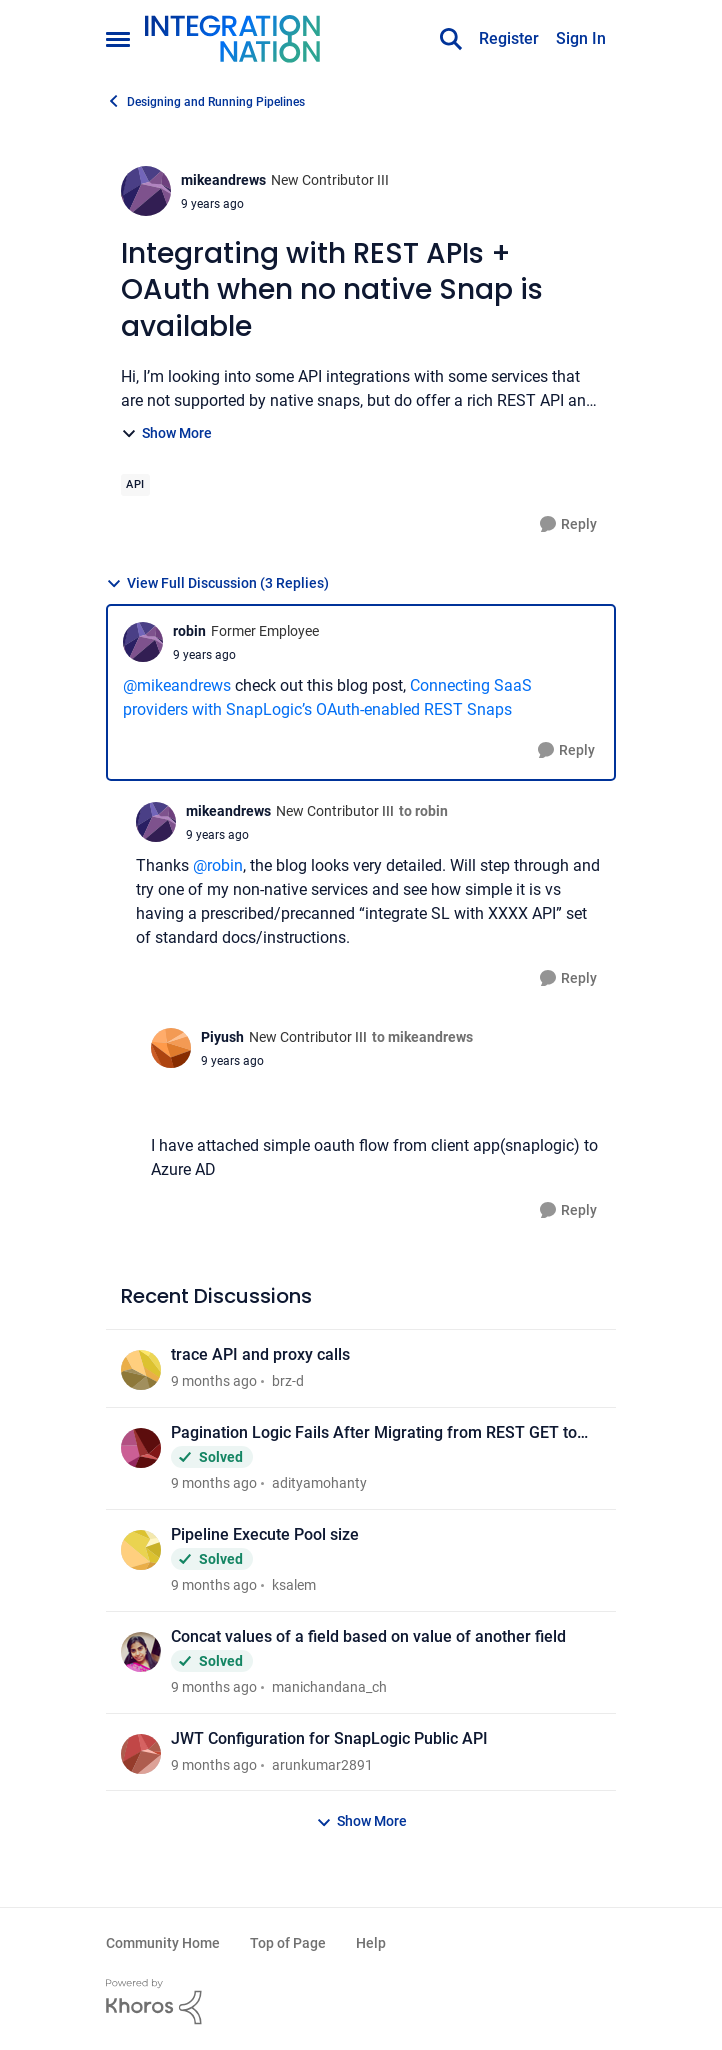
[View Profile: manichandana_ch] (141, 1652)
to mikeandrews (422, 1037)
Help (371, 1943)
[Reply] (568, 524)
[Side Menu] (118, 39)
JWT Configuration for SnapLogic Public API (329, 1738)
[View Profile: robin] (143, 642)
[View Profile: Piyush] (171, 1048)
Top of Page (288, 1943)
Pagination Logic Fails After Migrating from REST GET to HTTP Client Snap (374, 1433)
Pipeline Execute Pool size (265, 1534)
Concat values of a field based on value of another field (368, 1636)
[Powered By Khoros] (361, 2002)
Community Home (163, 1943)
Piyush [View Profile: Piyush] (222, 1037)
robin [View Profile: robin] (189, 631)
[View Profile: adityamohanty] (141, 1448)
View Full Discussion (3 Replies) (217, 583)
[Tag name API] (135, 485)
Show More (166, 433)
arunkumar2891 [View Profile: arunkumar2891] (322, 1764)
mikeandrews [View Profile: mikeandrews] (223, 180)
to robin (423, 811)
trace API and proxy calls (260, 1354)
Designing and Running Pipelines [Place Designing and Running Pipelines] (205, 101)
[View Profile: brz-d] (141, 1370)
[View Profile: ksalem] (141, 1550)
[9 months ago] (214, 1381)
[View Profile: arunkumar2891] (141, 1754)
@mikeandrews (177, 685)
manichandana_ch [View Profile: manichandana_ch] (329, 1687)
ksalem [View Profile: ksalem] (294, 1585)
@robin (218, 865)
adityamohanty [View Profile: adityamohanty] (319, 1483)
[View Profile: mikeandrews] (146, 191)
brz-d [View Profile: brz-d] (288, 1381)
